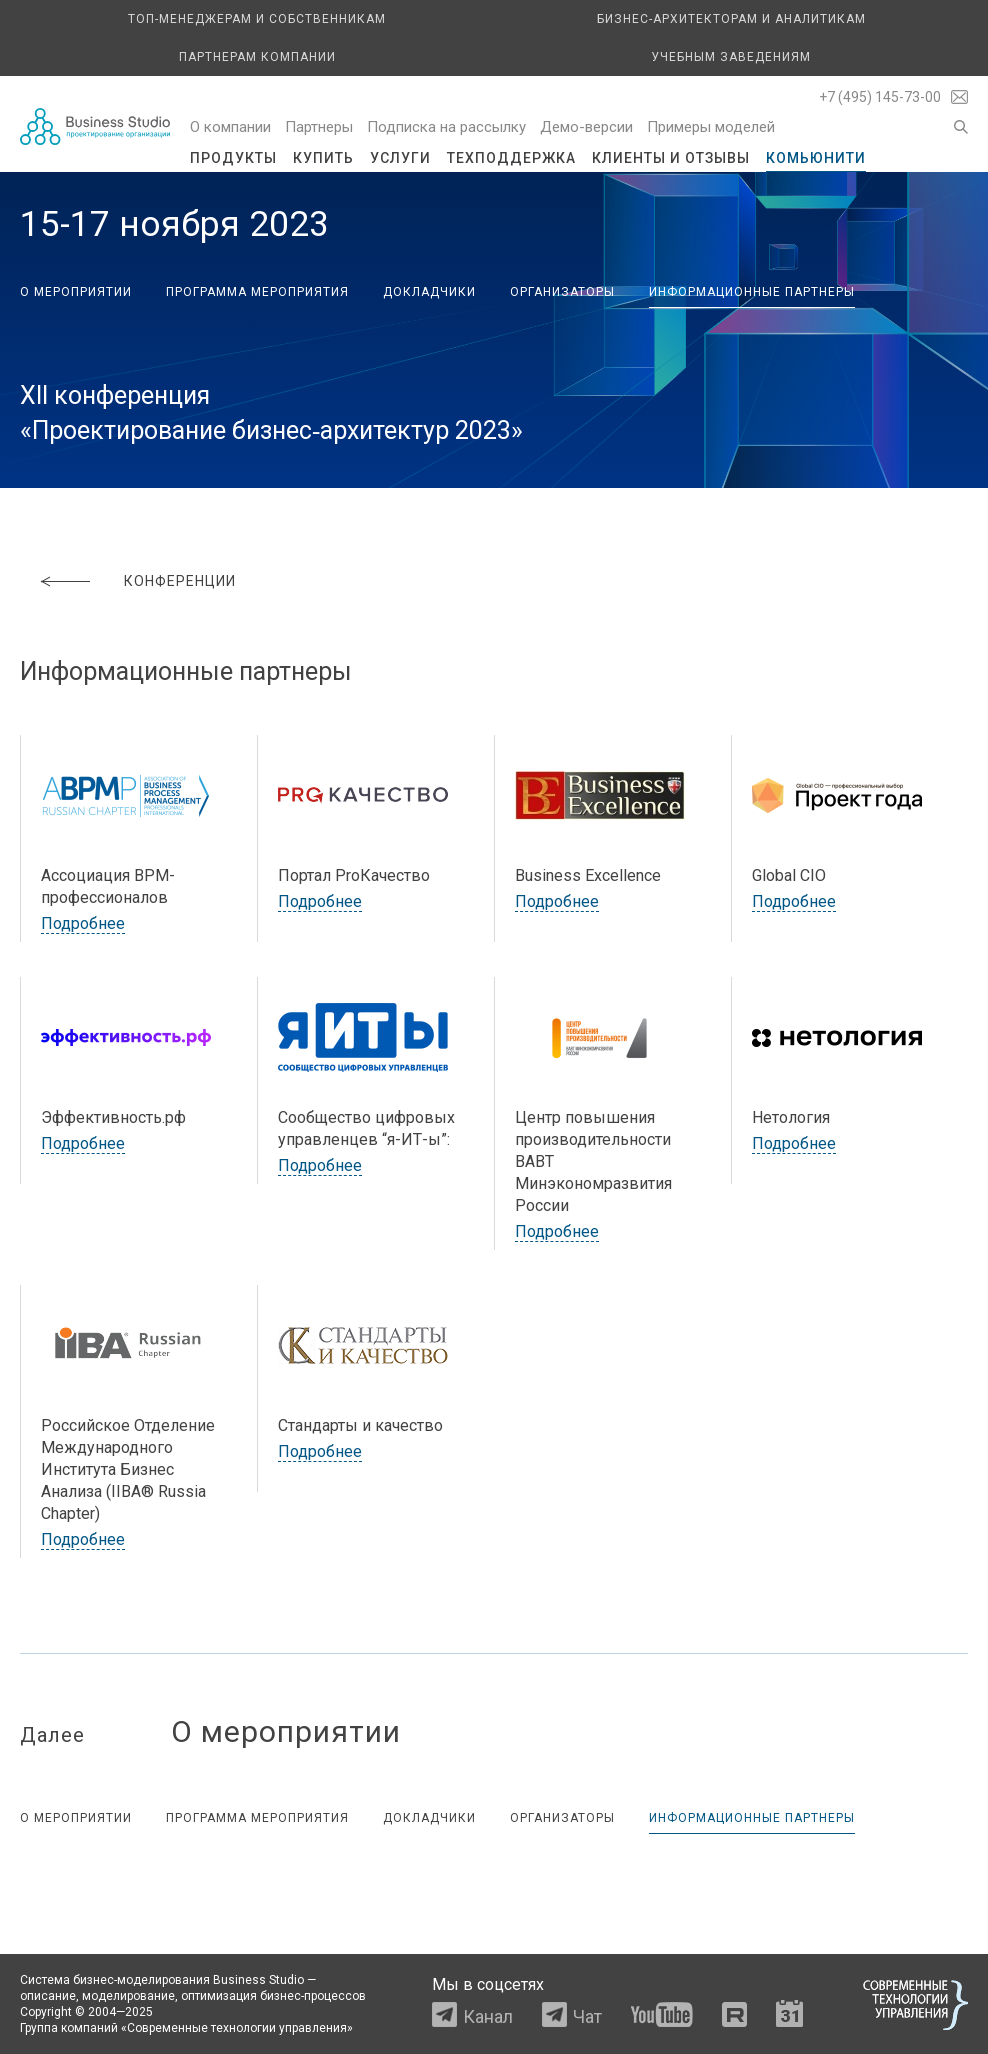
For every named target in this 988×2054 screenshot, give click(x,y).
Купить (323, 158)
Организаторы (562, 292)
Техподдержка (511, 158)
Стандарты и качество (360, 1425)
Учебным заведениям (731, 57)
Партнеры (319, 127)
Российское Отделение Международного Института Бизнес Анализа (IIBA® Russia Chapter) (128, 1469)
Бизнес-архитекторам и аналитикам (731, 19)
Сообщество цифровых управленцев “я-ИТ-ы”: (366, 1128)
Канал (488, 2016)
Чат (587, 2016)
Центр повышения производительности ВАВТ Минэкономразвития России (593, 1161)
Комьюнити (816, 158)
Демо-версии (586, 127)
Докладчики (429, 292)
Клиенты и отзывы (671, 158)
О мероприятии (76, 292)
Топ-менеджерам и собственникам (257, 19)
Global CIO (789, 875)
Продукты (233, 158)
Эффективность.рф (113, 1117)
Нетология (791, 1117)
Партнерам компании (257, 57)
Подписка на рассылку (446, 127)
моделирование (128, 1996)
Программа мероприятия (257, 292)
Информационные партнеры (752, 292)
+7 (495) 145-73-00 (880, 97)
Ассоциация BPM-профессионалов (108, 886)
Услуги (400, 158)
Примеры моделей (711, 127)
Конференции (180, 581)
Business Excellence (588, 875)
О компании (230, 127)
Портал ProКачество (354, 875)
